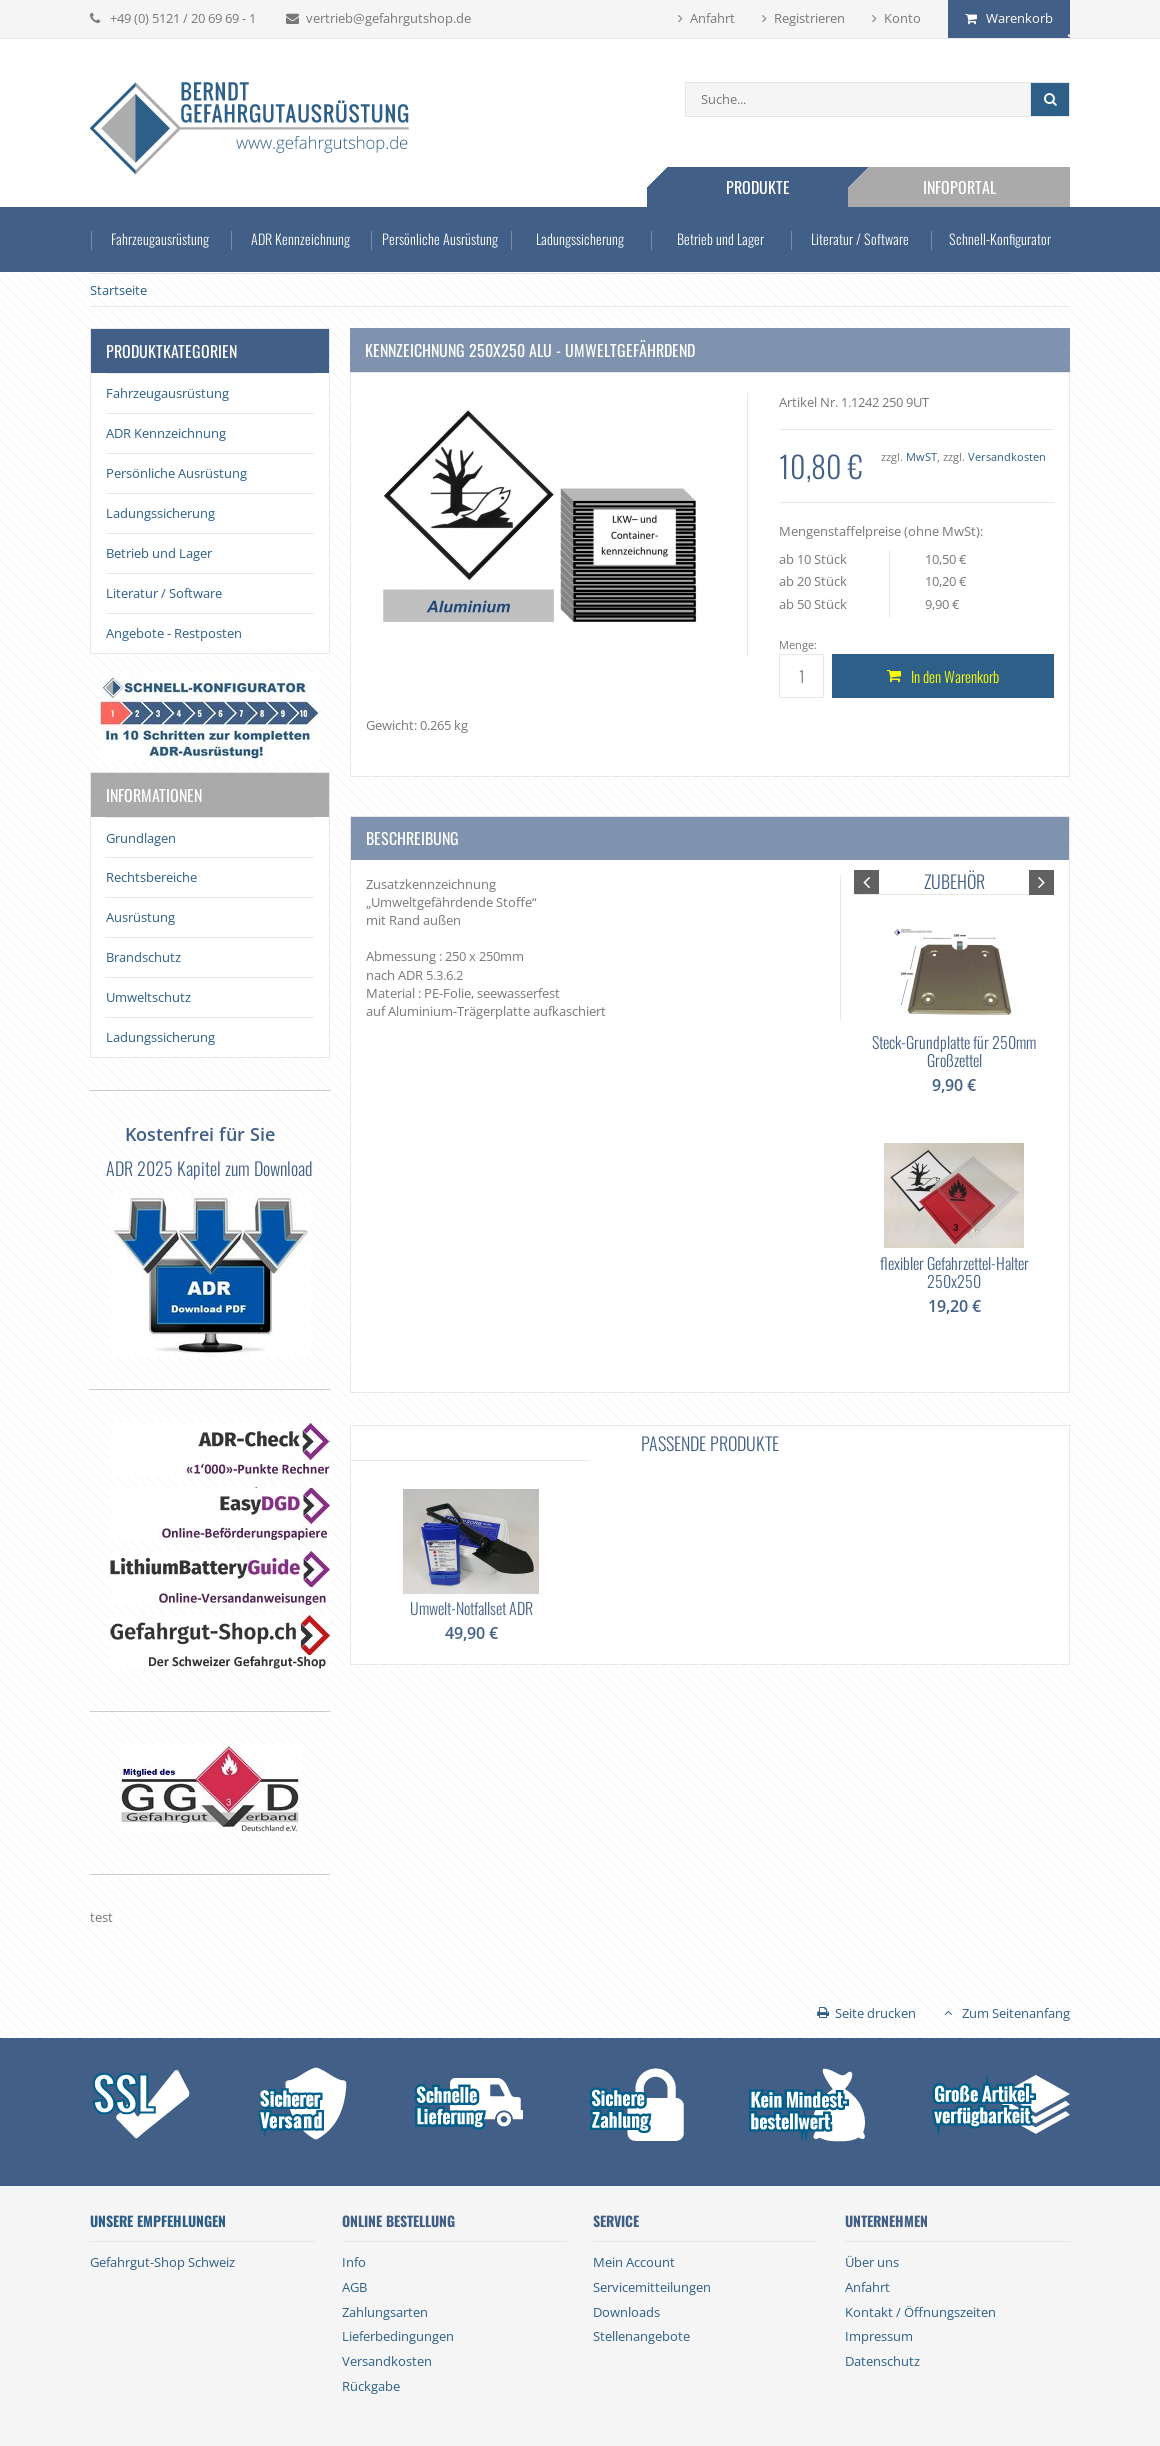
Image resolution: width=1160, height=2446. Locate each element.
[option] (954, 1115)
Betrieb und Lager (720, 238)
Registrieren (809, 18)
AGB (354, 2287)
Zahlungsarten (385, 2312)
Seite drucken (875, 2013)
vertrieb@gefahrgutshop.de (388, 18)
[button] (866, 882)
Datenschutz (882, 2361)
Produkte (758, 187)
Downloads (626, 2312)
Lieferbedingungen (398, 2336)
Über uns (872, 2262)
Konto (902, 18)
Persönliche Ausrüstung (440, 238)
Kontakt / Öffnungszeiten (920, 2312)
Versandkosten (1007, 456)
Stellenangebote (641, 2336)
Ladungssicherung (580, 238)
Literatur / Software (860, 238)
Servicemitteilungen (652, 2287)
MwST (921, 456)
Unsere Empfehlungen (158, 2221)
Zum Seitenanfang (1016, 2013)
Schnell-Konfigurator (1000, 238)
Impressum (879, 2336)
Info (354, 2262)
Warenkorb (1019, 18)
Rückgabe (371, 2386)
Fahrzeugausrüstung (160, 238)
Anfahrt (712, 18)
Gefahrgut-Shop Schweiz (162, 2262)
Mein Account (634, 2262)
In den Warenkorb (955, 676)
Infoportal (959, 187)
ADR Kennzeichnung (300, 238)
